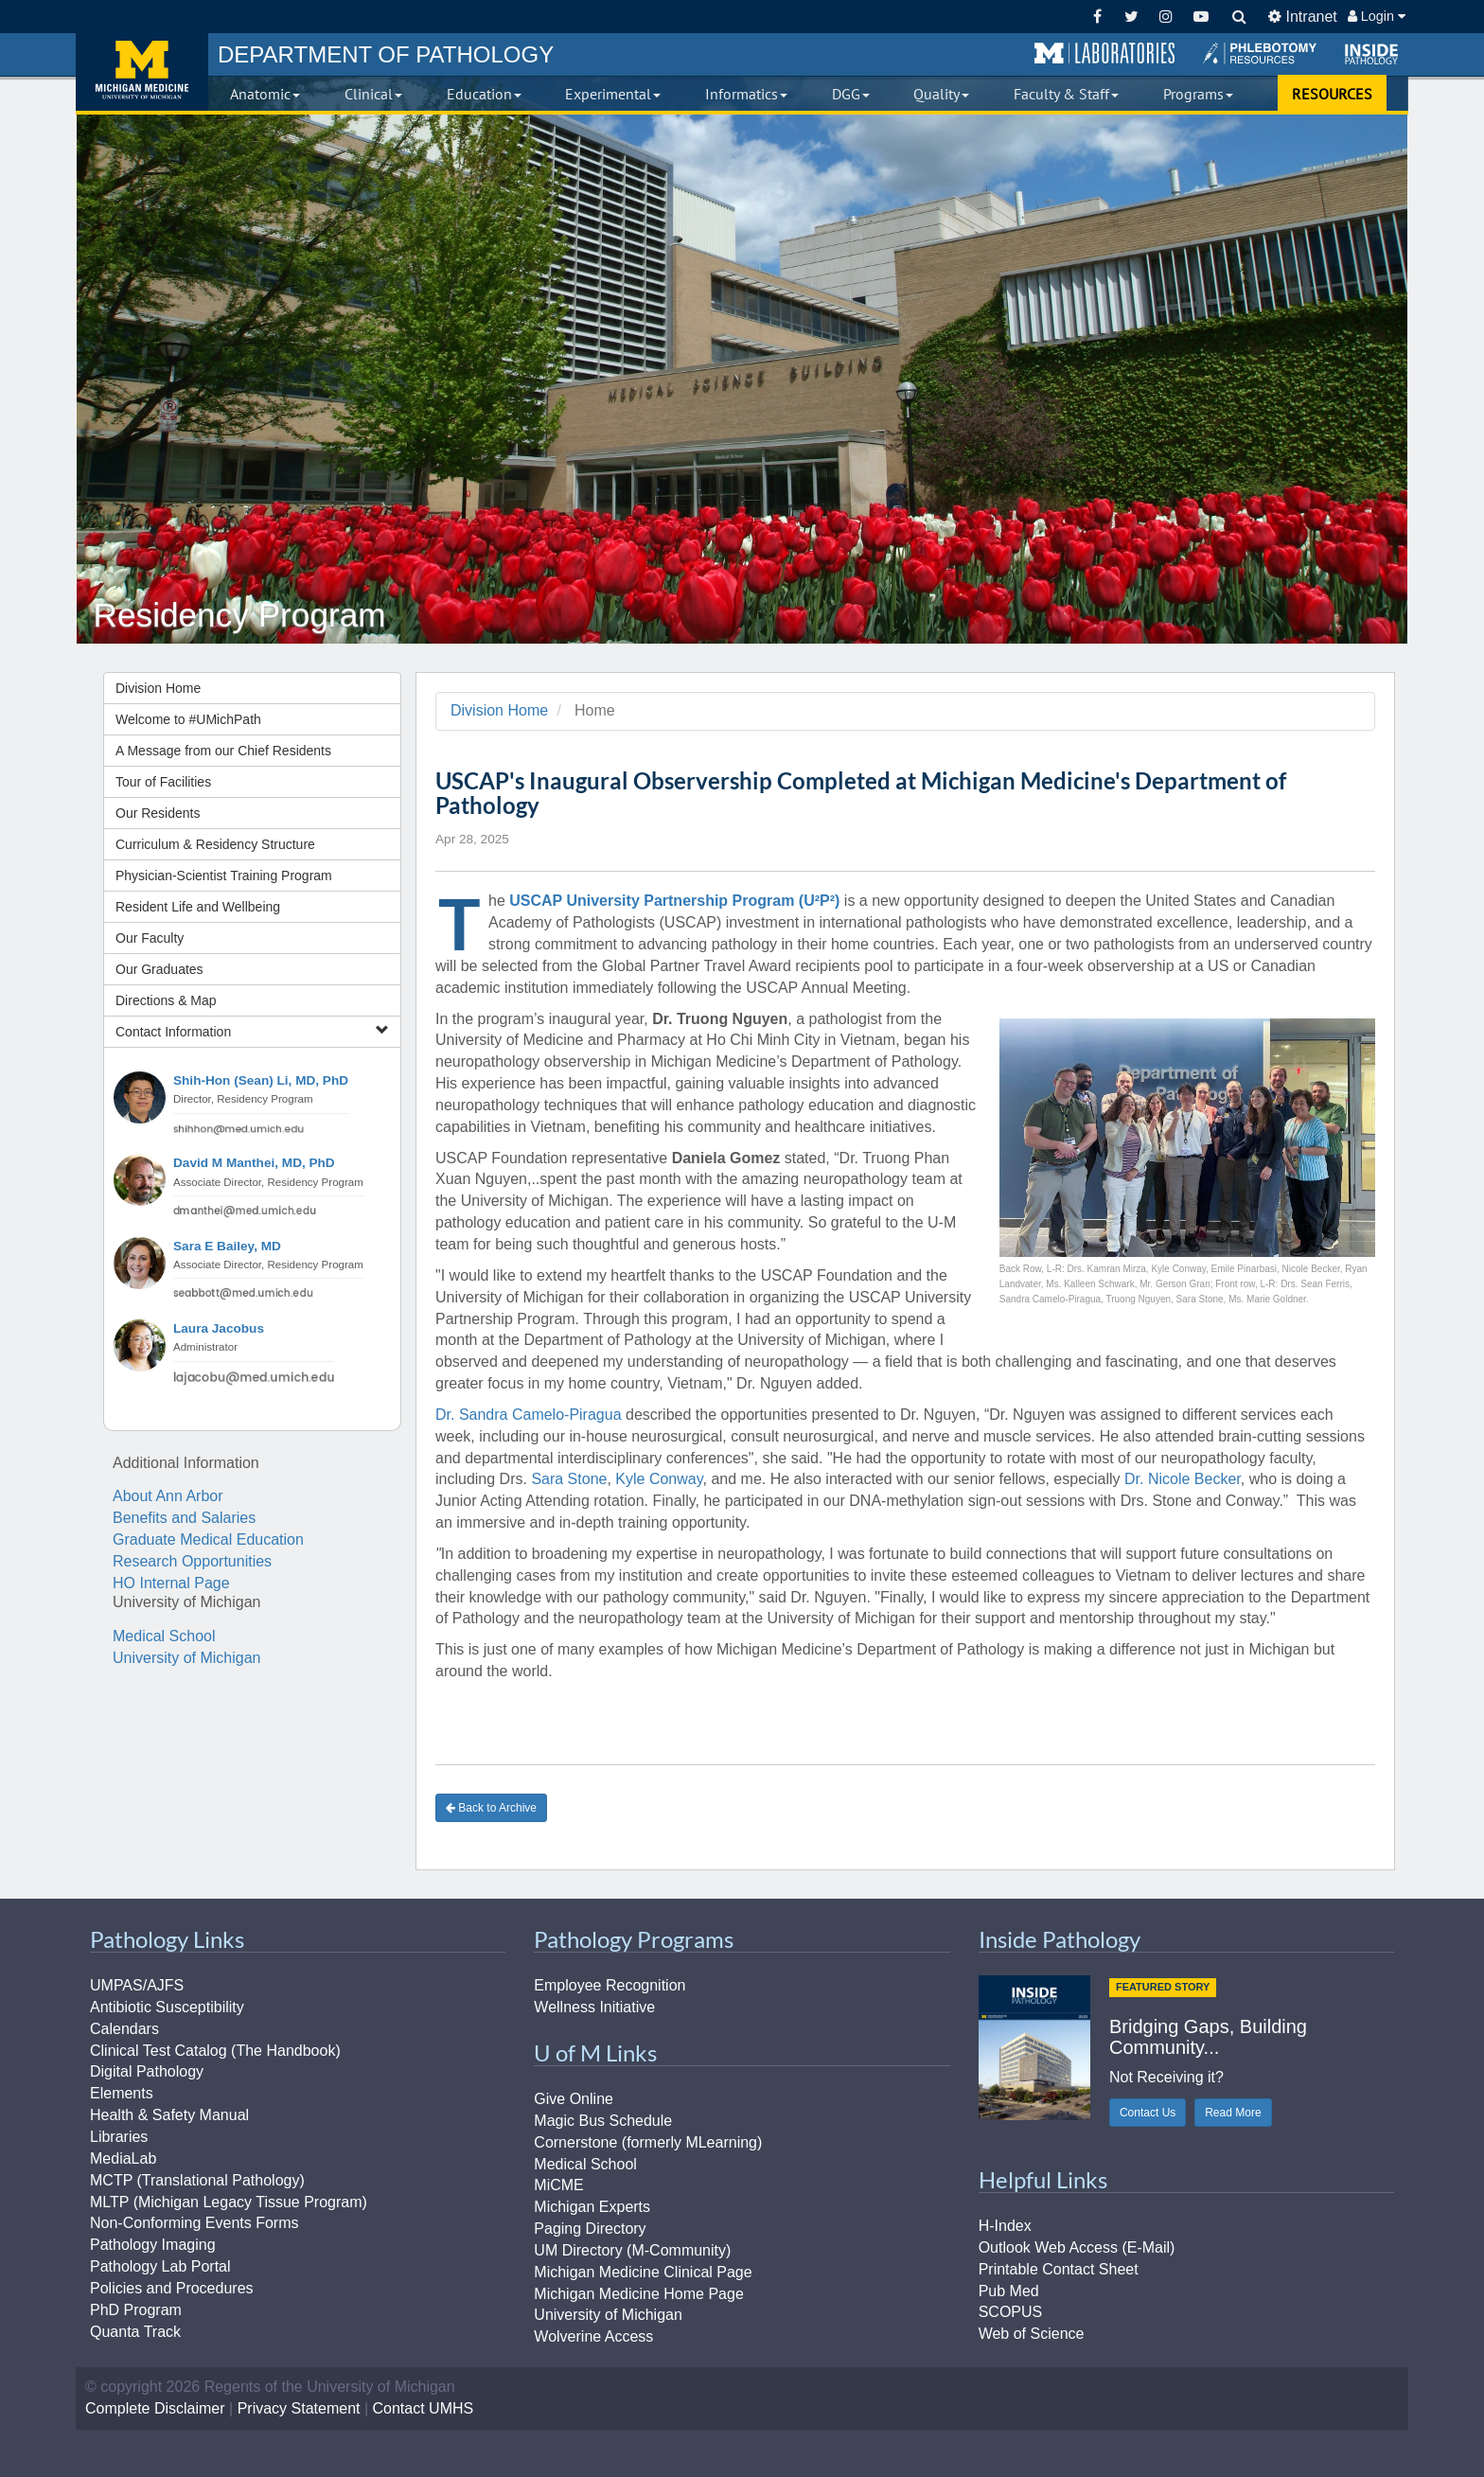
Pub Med (1009, 2291)
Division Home (158, 688)
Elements (121, 2093)
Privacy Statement (299, 2408)
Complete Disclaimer (155, 2408)
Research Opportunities (192, 1561)
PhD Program (136, 2310)
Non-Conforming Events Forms (194, 2223)
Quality (941, 93)
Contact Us (1147, 2112)
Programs (1198, 93)
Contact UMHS (423, 2408)
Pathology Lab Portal (160, 2266)
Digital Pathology (146, 2071)
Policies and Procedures (172, 2288)
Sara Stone (569, 1479)
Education (484, 93)
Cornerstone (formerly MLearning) (648, 2142)
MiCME (558, 2185)
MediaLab (123, 2158)
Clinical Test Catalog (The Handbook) (215, 2051)
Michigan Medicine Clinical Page (642, 2272)
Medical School (164, 1636)
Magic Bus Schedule (603, 2121)
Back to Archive (491, 1807)
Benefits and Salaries (184, 1518)
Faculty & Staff (1066, 93)
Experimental (613, 93)
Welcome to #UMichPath (188, 719)
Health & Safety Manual (169, 2115)
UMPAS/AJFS (137, 1985)
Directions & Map (166, 1000)
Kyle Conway (658, 1479)
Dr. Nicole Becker (1182, 1479)
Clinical (373, 93)
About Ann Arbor (168, 1496)
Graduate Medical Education (208, 1539)
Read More (1233, 2112)
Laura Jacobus (218, 1328)
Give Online (573, 2099)
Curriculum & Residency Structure (215, 844)
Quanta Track (135, 2332)
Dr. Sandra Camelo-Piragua (528, 1415)
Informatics (746, 93)
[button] (1104, 54)
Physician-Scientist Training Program (223, 875)
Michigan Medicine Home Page (638, 2294)
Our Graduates (159, 969)
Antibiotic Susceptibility (167, 2007)
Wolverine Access (593, 2336)
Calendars (124, 2029)
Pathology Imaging (153, 2245)
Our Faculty (149, 938)
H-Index (1005, 2226)
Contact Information (252, 1031)
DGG (851, 93)
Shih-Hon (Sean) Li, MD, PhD (260, 1080)
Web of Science (1032, 2334)
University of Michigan (187, 1658)
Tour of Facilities (163, 781)
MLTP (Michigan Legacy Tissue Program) (228, 2202)
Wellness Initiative (594, 2007)
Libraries (119, 2137)
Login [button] (1376, 16)
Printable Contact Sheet (1059, 2269)
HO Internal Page (171, 1583)
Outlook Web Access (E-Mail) (1077, 2247)
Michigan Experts (592, 2207)
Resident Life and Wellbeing (197, 906)
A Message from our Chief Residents (223, 750)
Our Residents (157, 813)
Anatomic (265, 93)
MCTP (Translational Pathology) (197, 2180)
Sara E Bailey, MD (227, 1246)
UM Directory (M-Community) (632, 2250)
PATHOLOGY (386, 54)
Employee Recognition (609, 1985)
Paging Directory (589, 2228)
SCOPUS (1011, 2312)
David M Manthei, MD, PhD (254, 1163)
